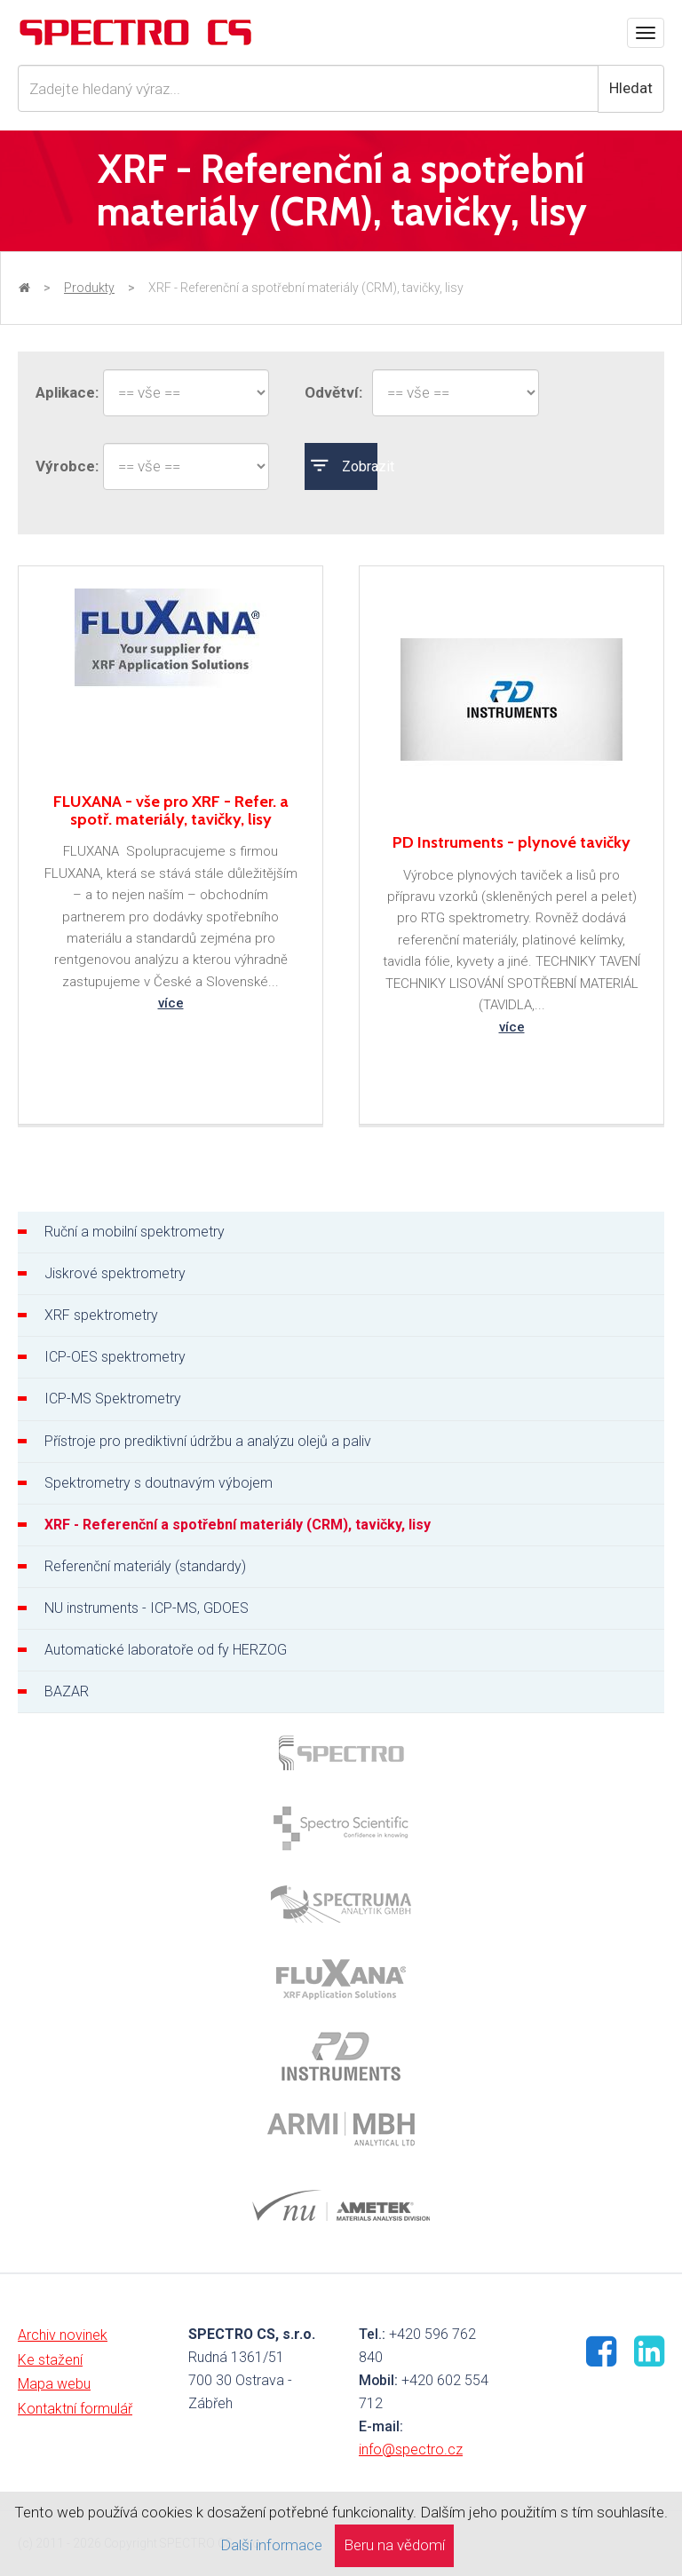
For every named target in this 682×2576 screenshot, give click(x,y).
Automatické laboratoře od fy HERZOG (165, 1649)
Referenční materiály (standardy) (145, 1566)
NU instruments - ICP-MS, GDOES (146, 1608)
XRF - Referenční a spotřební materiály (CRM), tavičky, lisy (237, 1524)
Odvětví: (329, 392)
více (171, 1003)
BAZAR (66, 1691)
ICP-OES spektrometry (115, 1356)
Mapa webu (54, 2383)
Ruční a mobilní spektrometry (134, 1231)
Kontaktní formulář (75, 2408)
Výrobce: (60, 466)
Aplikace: (60, 392)
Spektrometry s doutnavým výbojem (158, 1482)
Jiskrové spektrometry (115, 1273)
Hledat (631, 88)
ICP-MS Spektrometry (112, 1398)
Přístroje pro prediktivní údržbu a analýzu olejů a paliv (207, 1441)
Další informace (271, 2545)
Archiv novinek (62, 2335)
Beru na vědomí (394, 2545)
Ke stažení (50, 2359)
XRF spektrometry (101, 1315)
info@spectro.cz (411, 2449)
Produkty (89, 288)
